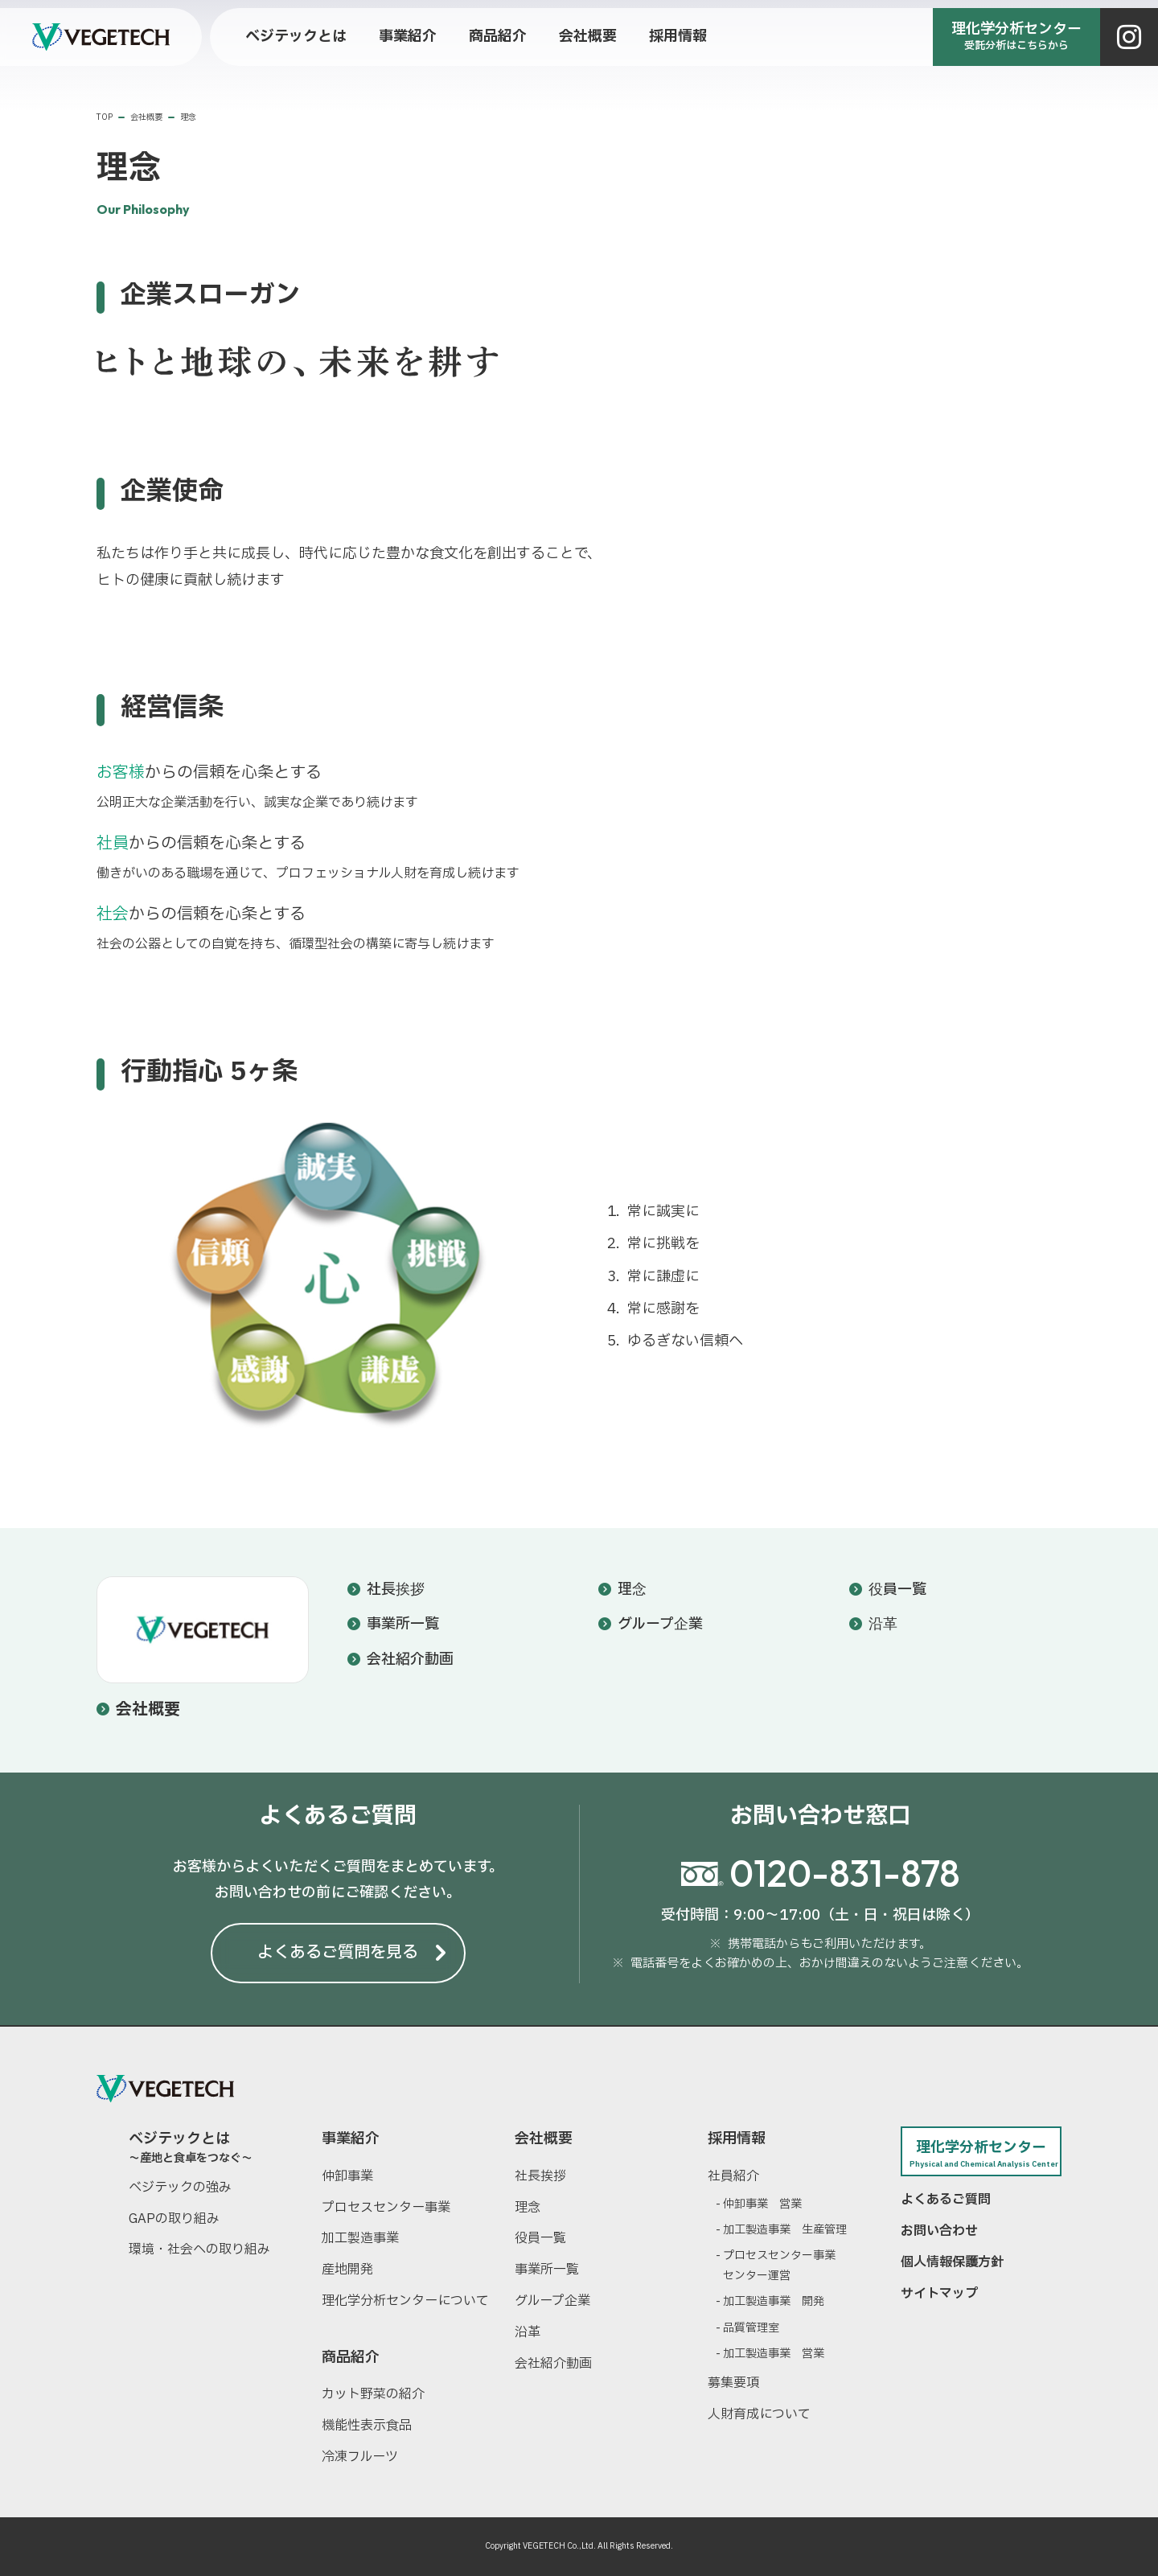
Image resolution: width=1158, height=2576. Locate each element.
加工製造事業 (360, 2238)
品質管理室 (751, 2327)
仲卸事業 (347, 2176)
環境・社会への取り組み (199, 2249)
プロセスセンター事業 (386, 2207)
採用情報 (737, 2139)
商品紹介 (351, 2358)
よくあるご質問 (946, 2199)
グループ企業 (660, 1624)
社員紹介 (733, 2176)
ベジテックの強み (180, 2187)
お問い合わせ (939, 2231)
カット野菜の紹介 (373, 2394)
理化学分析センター (981, 2153)
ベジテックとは (209, 2145)
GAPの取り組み (174, 2219)
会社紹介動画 (410, 1659)
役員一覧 (897, 1589)
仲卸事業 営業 (762, 2204)
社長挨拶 (396, 1589)
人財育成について (759, 2414)
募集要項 (733, 2383)
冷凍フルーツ (360, 2457)
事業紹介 (351, 2139)
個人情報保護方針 (952, 2262)
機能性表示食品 (367, 2425)
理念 (632, 1589)
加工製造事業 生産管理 (785, 2229)
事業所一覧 (403, 1624)
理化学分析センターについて (405, 2301)
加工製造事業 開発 (773, 2301)
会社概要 (148, 1710)
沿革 (882, 1624)
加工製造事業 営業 (773, 2353)
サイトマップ (939, 2293)
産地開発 (347, 2269)
